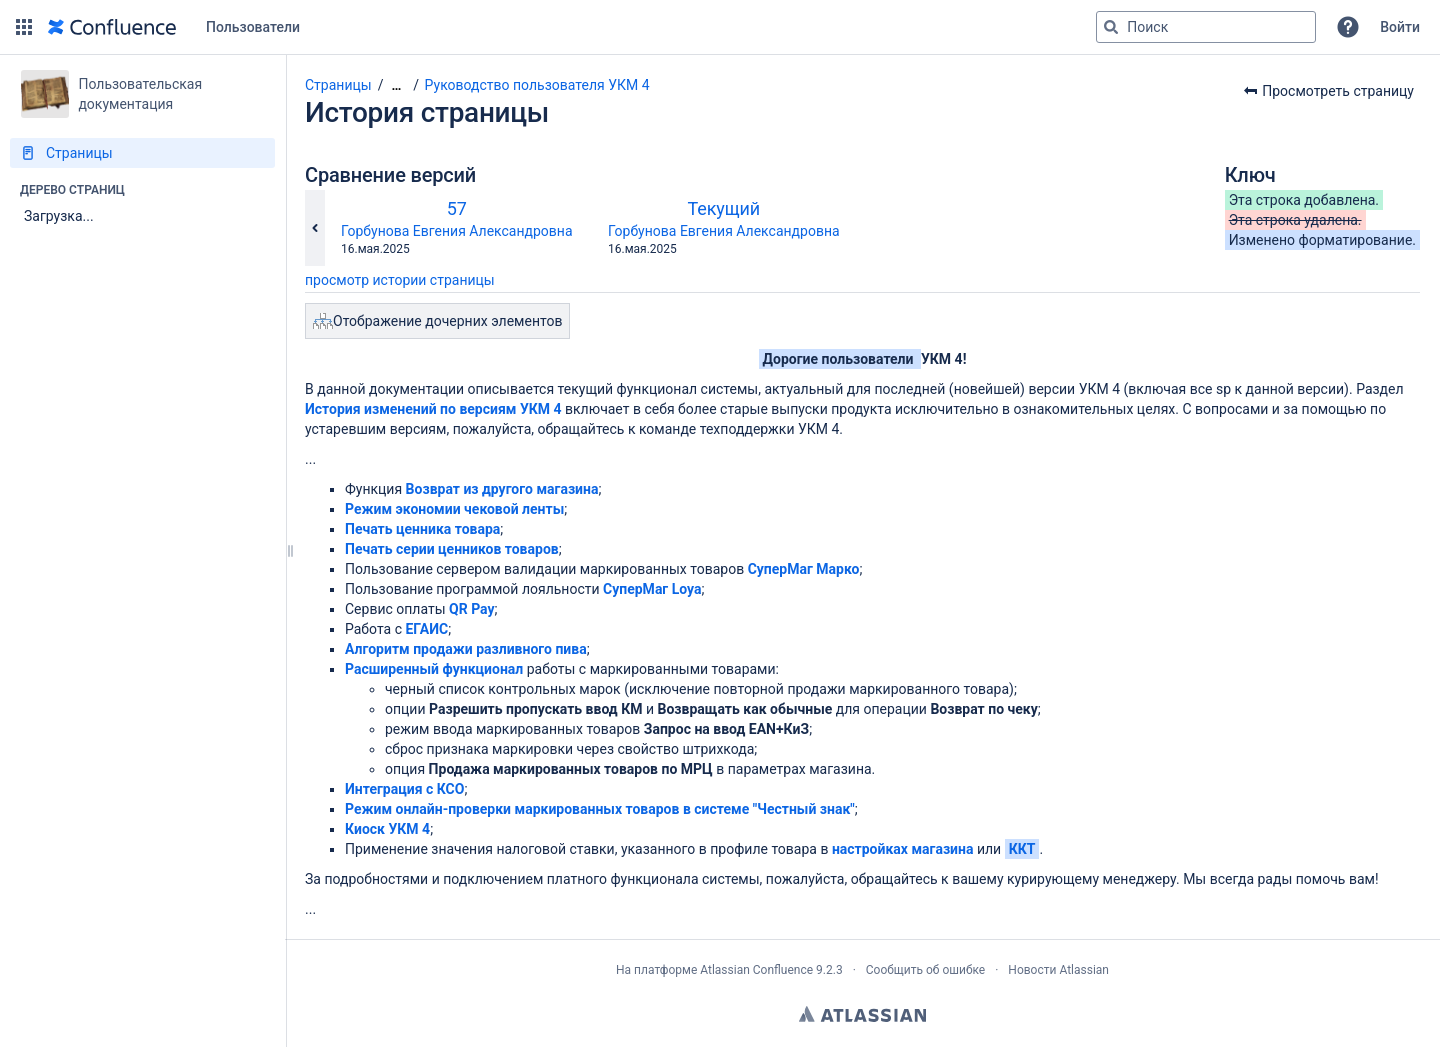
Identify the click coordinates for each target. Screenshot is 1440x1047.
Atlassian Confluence (756, 970)
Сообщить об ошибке (925, 970)
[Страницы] (142, 153)
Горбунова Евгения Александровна (457, 231)
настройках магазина (903, 849)
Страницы (338, 85)
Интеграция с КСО (404, 789)
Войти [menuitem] (1400, 27)
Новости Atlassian (1058, 970)
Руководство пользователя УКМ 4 (537, 85)
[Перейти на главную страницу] (112, 27)
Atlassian (862, 1014)
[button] (24, 27)
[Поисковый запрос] (1206, 27)
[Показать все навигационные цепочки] (396, 85)
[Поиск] (1111, 27)
